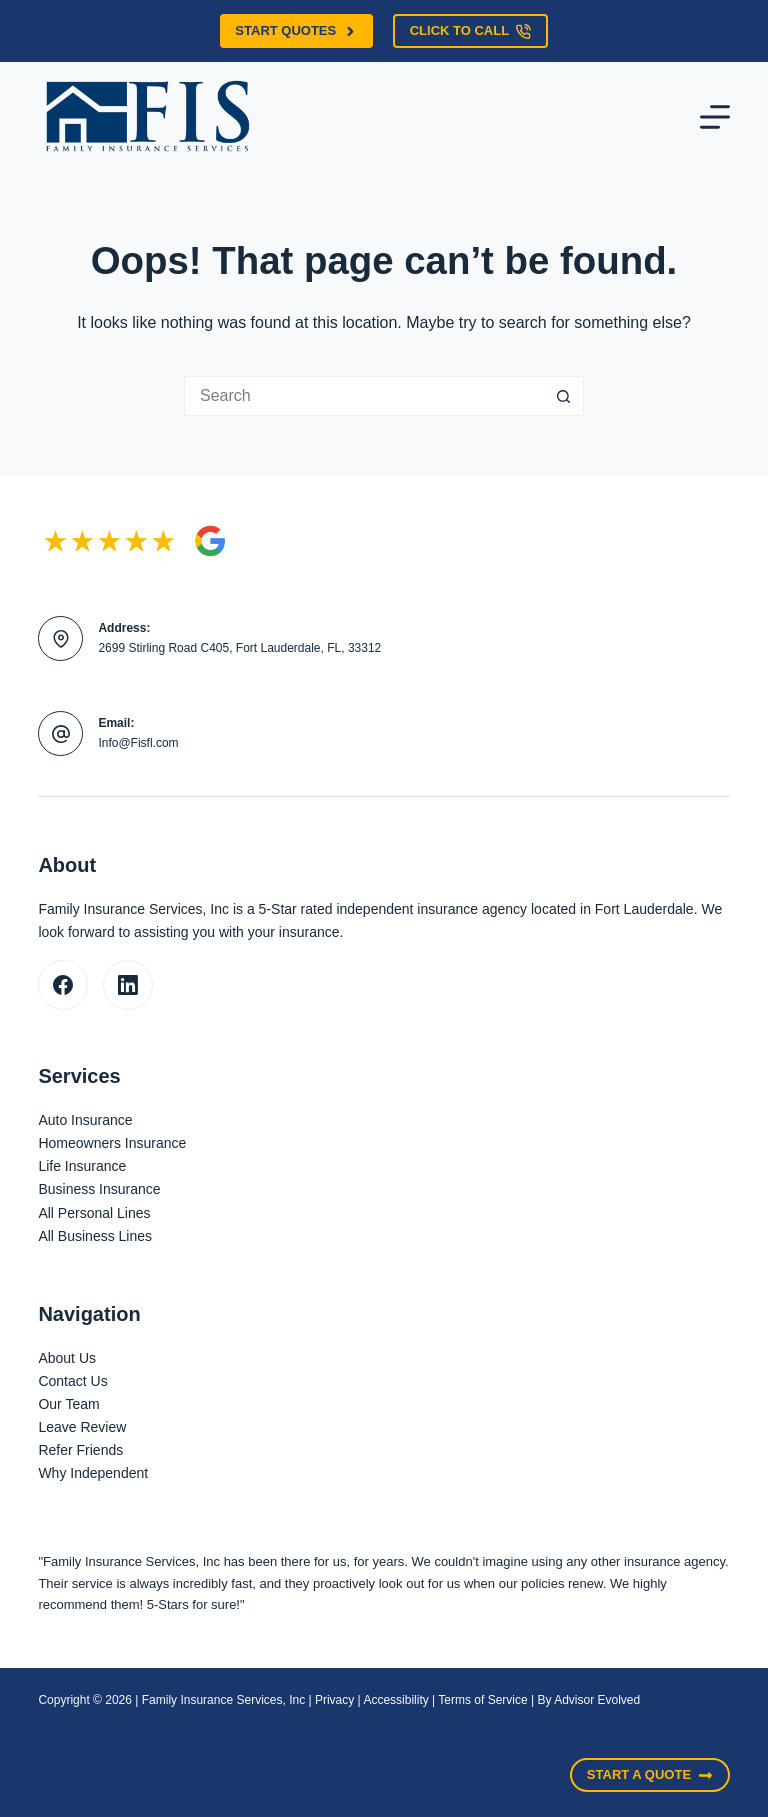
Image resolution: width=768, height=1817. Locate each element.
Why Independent (93, 1473)
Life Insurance (82, 1166)
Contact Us (72, 1381)
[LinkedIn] (128, 985)
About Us (67, 1358)
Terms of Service (482, 1700)
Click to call (470, 31)
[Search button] (564, 396)
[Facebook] (63, 985)
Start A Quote (650, 1775)
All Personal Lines (94, 1213)
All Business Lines (95, 1236)
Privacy (334, 1700)
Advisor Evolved (597, 1700)
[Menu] (715, 117)
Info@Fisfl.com (138, 743)
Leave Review (82, 1427)
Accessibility (395, 1700)
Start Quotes (296, 31)
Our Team (68, 1404)
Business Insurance (99, 1189)
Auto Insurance (85, 1120)
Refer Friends (80, 1450)
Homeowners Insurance (112, 1143)
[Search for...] (364, 396)
